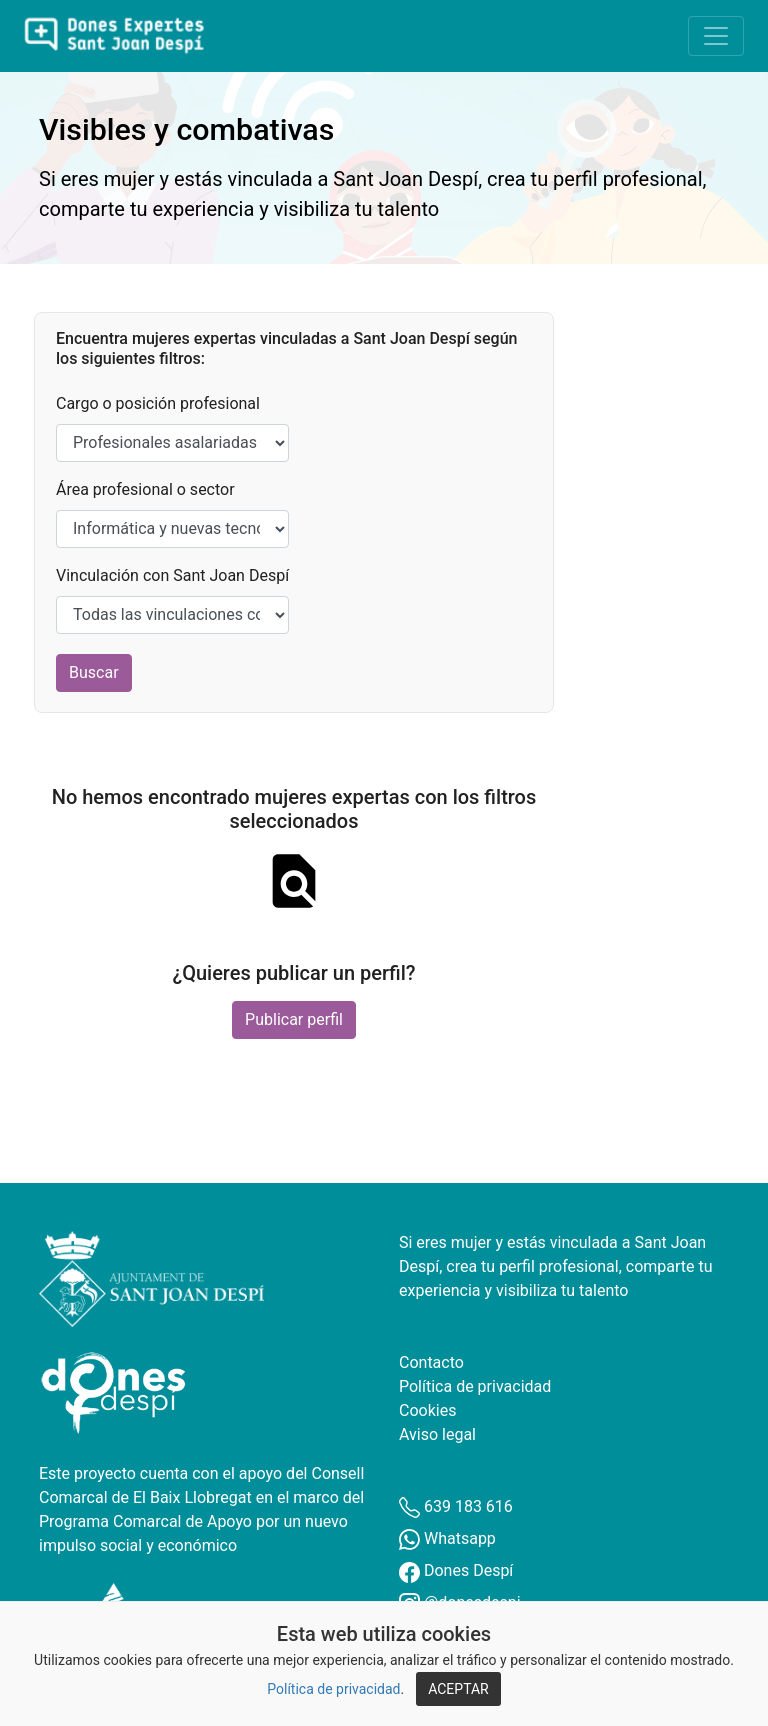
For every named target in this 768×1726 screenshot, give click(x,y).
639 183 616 (456, 1506)
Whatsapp (447, 1538)
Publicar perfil (294, 1019)
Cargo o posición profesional (158, 403)
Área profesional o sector (145, 489)
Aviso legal (437, 1434)
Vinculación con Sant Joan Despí (172, 575)
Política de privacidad (333, 1689)
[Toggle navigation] (716, 36)
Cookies (427, 1410)
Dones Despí (456, 1570)
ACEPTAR (458, 1689)
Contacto (431, 1362)
